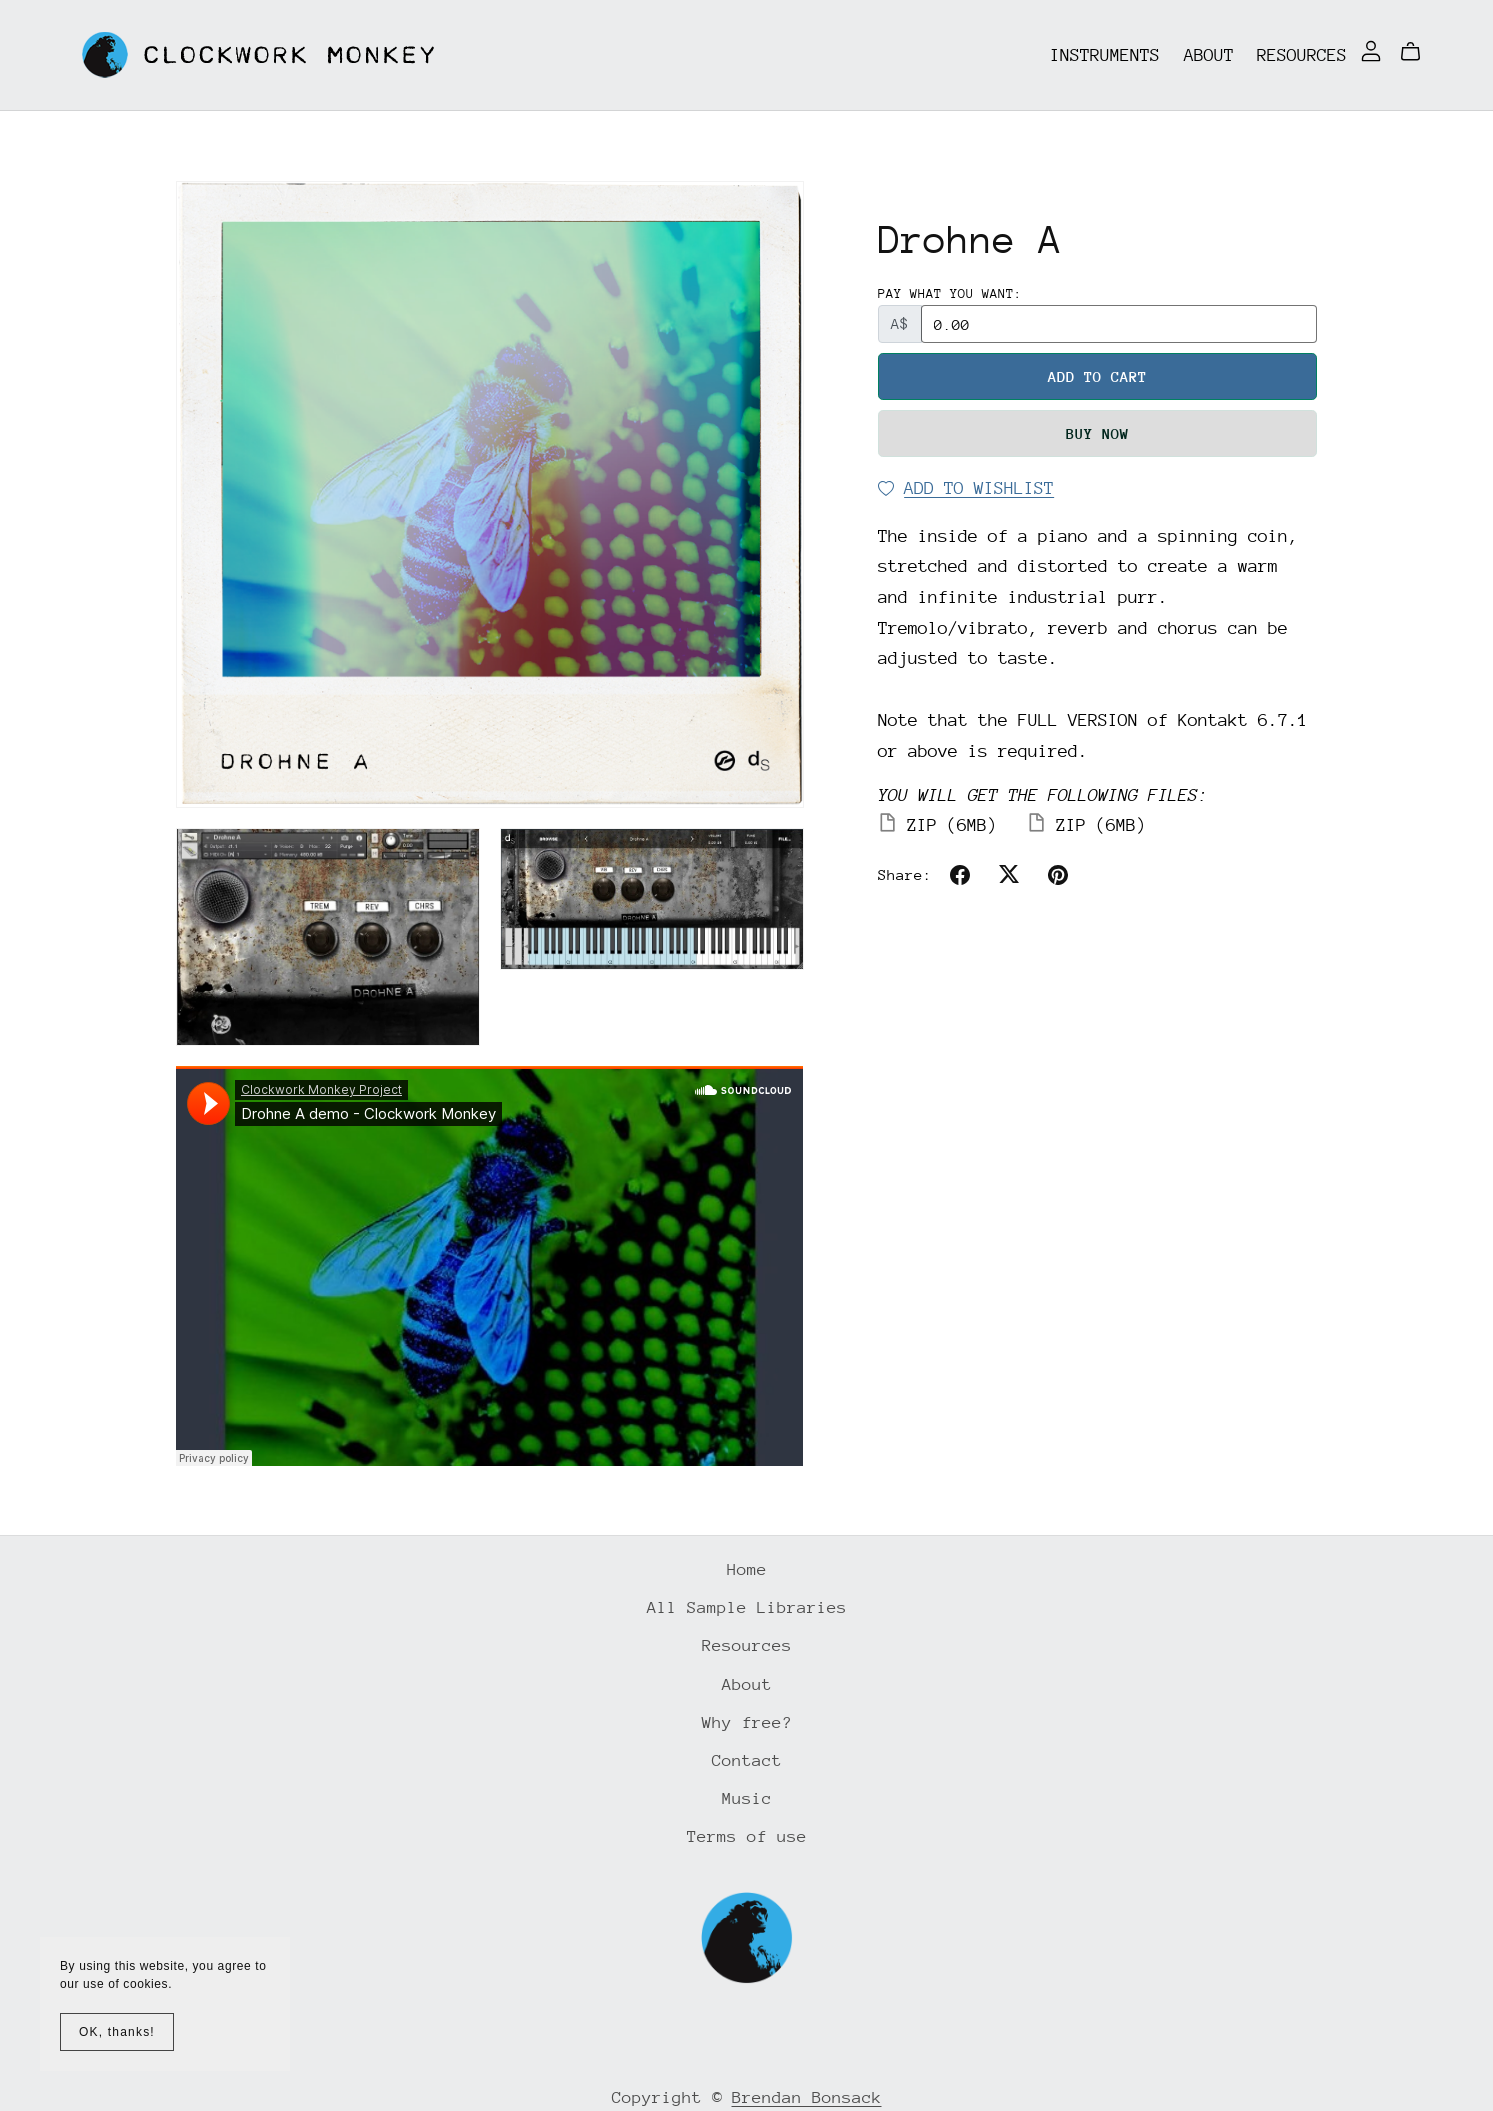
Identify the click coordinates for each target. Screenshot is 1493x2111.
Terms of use (747, 1836)
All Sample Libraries (747, 1607)
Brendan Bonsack (807, 2097)
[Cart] (1418, 52)
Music (747, 1798)
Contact (747, 1760)
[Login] (1371, 49)
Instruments (1105, 54)
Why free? (747, 1722)
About (1209, 54)
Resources (1302, 54)
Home (747, 1569)
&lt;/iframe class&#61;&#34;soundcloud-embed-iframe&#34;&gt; (489, 1266)
